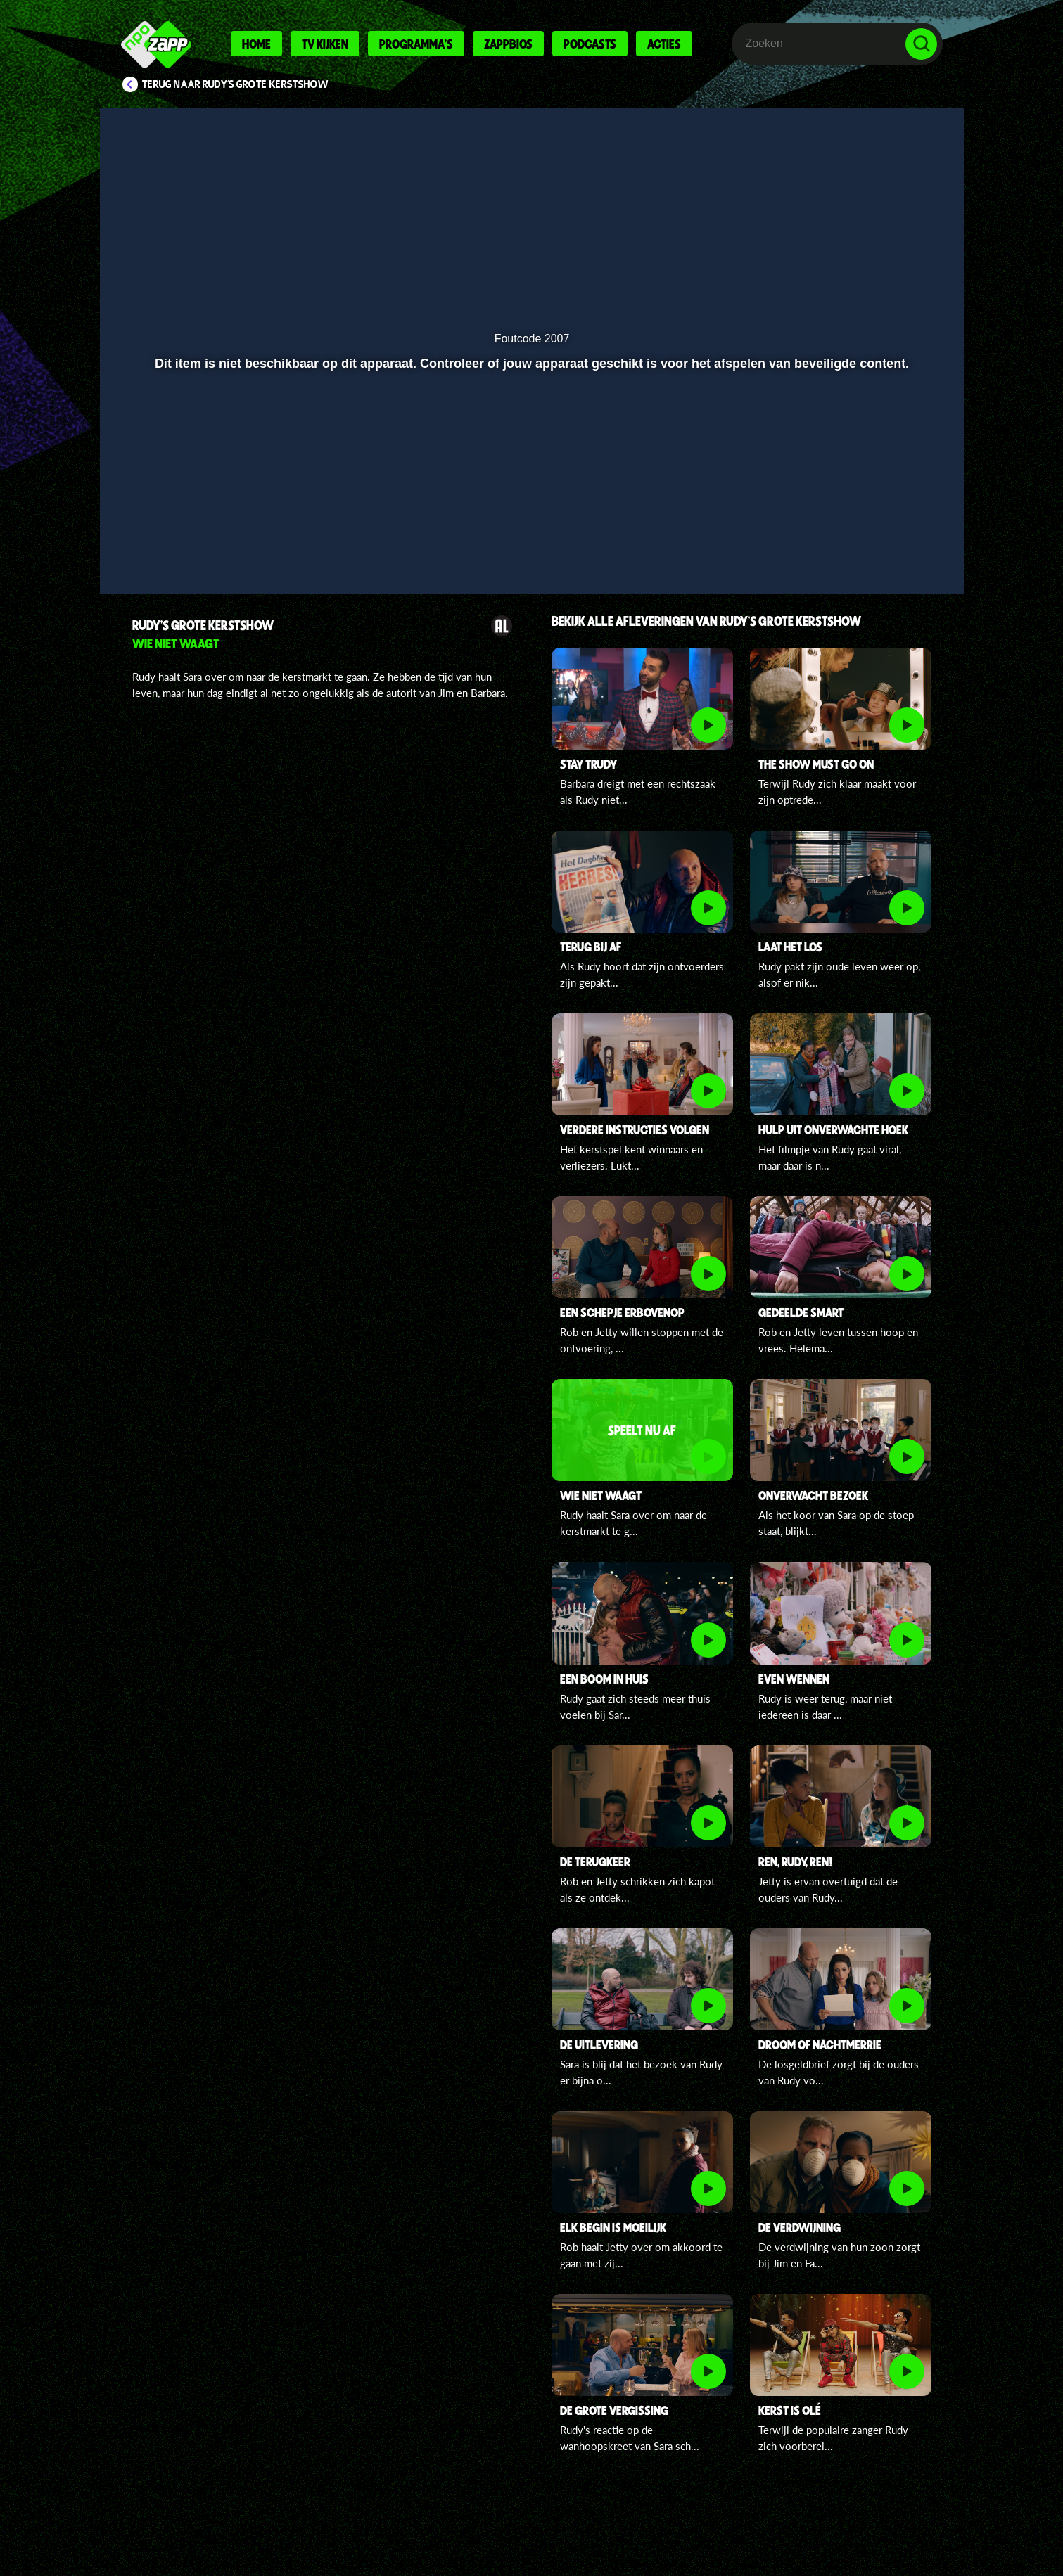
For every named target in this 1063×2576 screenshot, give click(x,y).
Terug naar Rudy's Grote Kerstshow (235, 84)
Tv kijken (325, 43)
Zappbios (508, 43)
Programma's (416, 43)
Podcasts (590, 43)
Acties (664, 43)
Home (256, 43)
